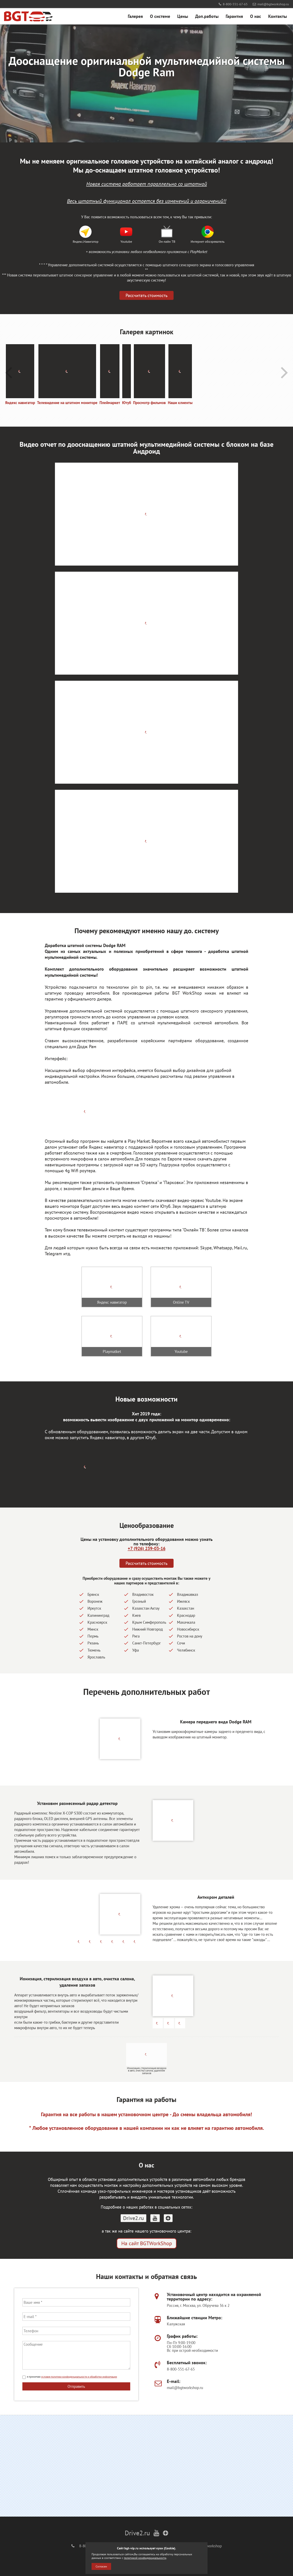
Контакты (277, 16)
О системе (160, 16)
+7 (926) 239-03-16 (146, 1548)
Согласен (101, 2566)
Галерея (135, 16)
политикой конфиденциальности (145, 2558)
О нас (255, 16)
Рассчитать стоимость (146, 295)
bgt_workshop (208, 2545)
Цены (182, 16)
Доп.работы (207, 16)
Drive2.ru (133, 2218)
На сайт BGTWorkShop (146, 2243)
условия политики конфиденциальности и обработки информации (79, 2376)
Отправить (76, 2386)
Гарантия (234, 16)
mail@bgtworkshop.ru (271, 4)
